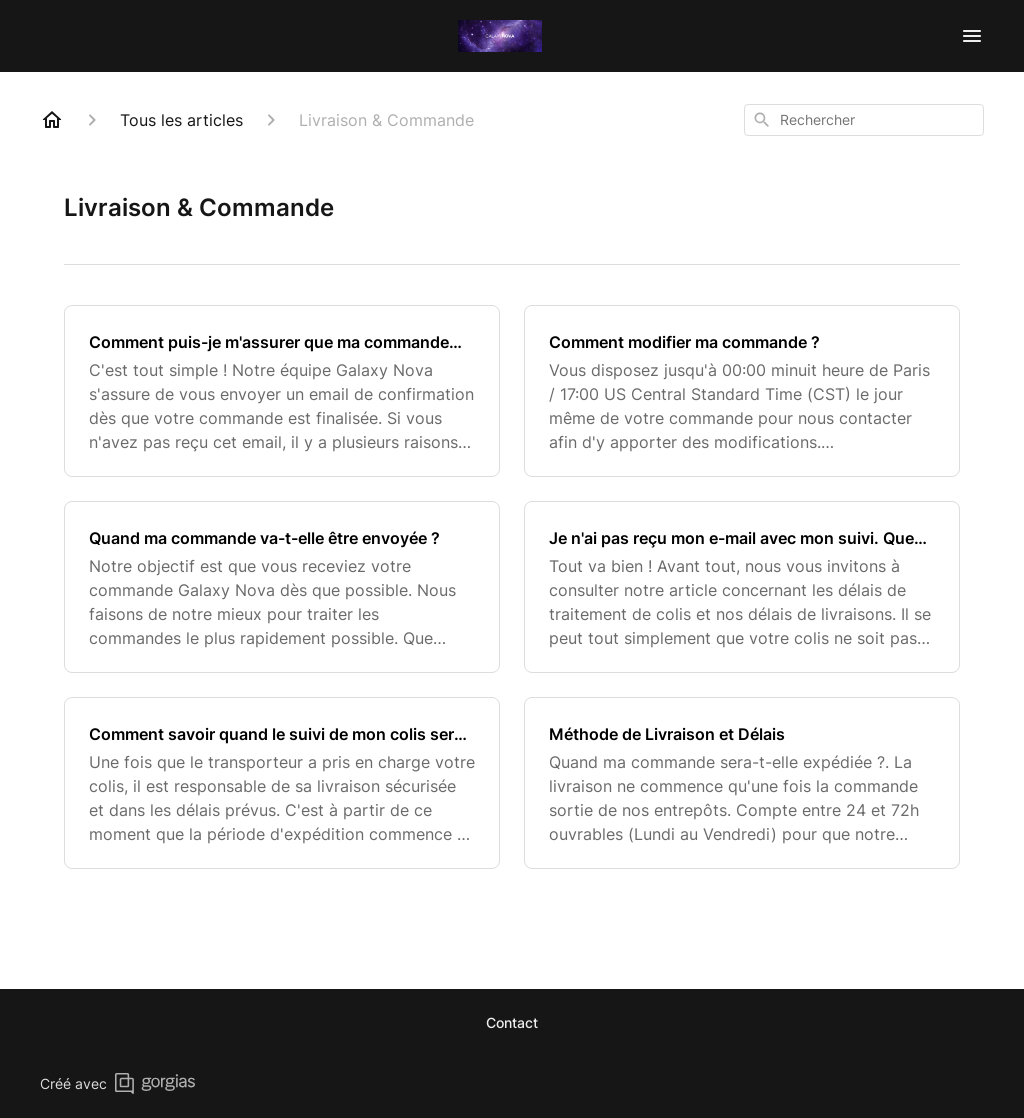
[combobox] (864, 120)
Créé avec (117, 1083)
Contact (512, 1022)
